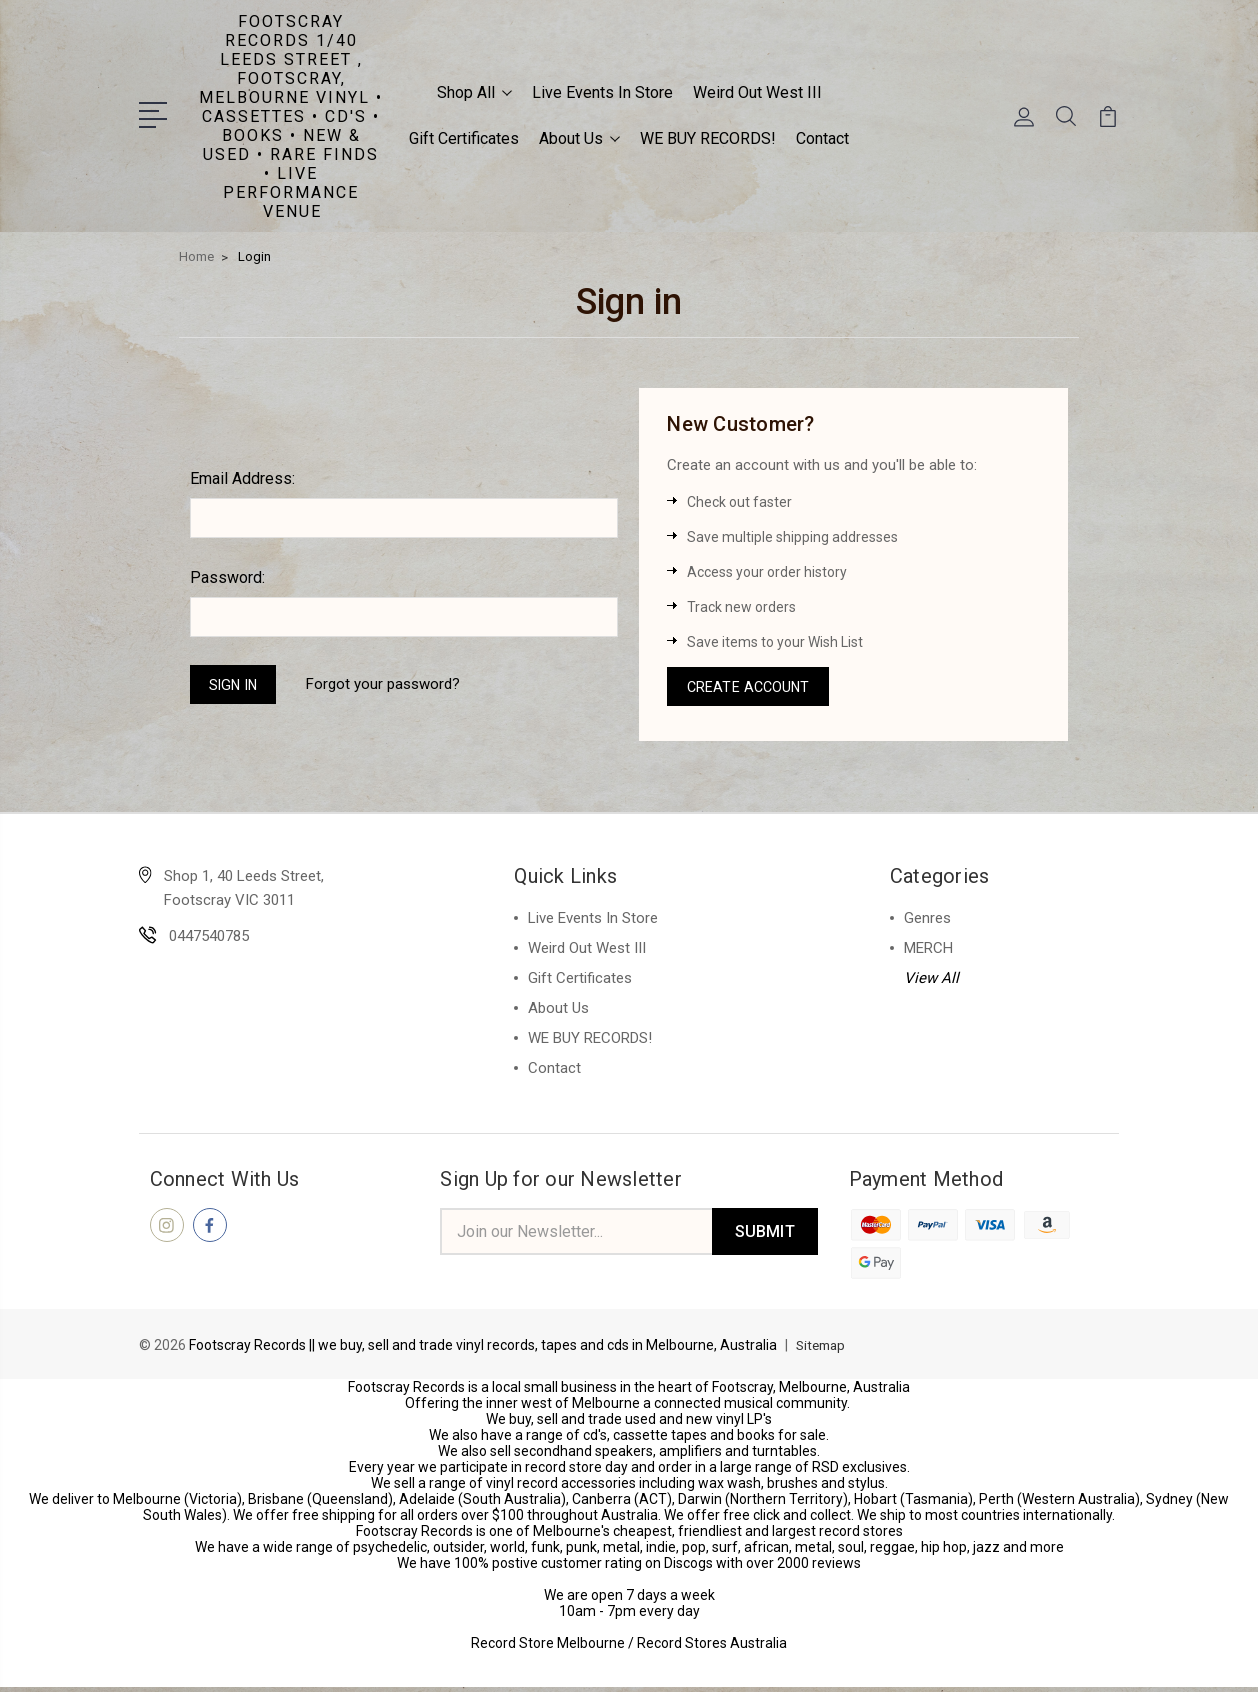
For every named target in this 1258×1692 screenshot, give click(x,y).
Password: (227, 574)
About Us (579, 136)
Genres (927, 920)
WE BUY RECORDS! (708, 136)
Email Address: (242, 475)
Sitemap (823, 1350)
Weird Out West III (757, 90)
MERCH (928, 950)
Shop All (474, 90)
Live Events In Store (602, 90)
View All (931, 980)
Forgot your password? (391, 683)
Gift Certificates (464, 136)
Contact (822, 136)
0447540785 (209, 938)
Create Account (751, 686)
